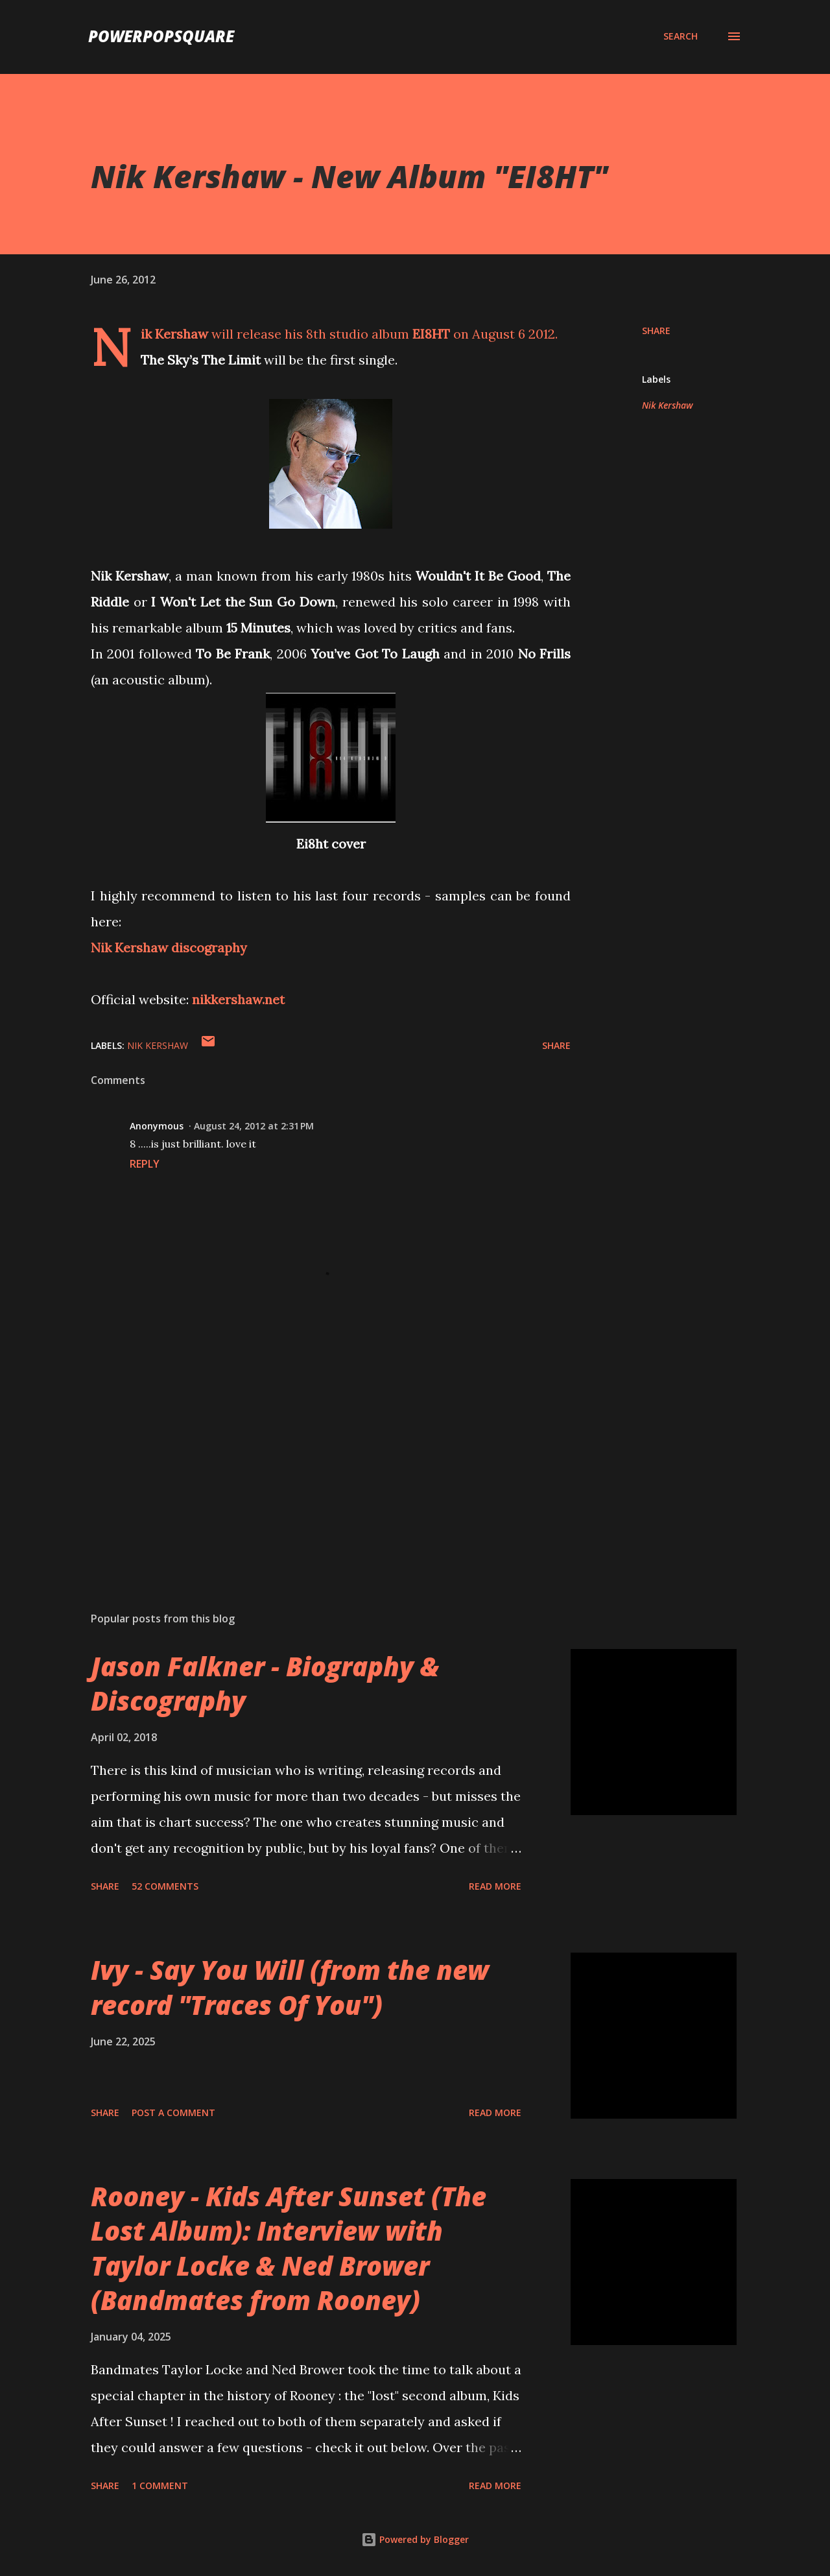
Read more (495, 1886)
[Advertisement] (310, 1450)
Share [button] (656, 330)
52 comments (165, 1886)
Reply (145, 1164)
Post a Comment (173, 2112)
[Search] (680, 36)
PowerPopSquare (161, 36)
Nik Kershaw (667, 405)
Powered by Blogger (415, 2539)
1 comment (160, 2485)
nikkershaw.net (238, 999)
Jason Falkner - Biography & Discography (265, 1683)
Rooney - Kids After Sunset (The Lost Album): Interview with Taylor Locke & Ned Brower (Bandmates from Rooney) (288, 2248)
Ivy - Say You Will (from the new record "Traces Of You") (290, 1987)
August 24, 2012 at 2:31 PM (254, 1126)
